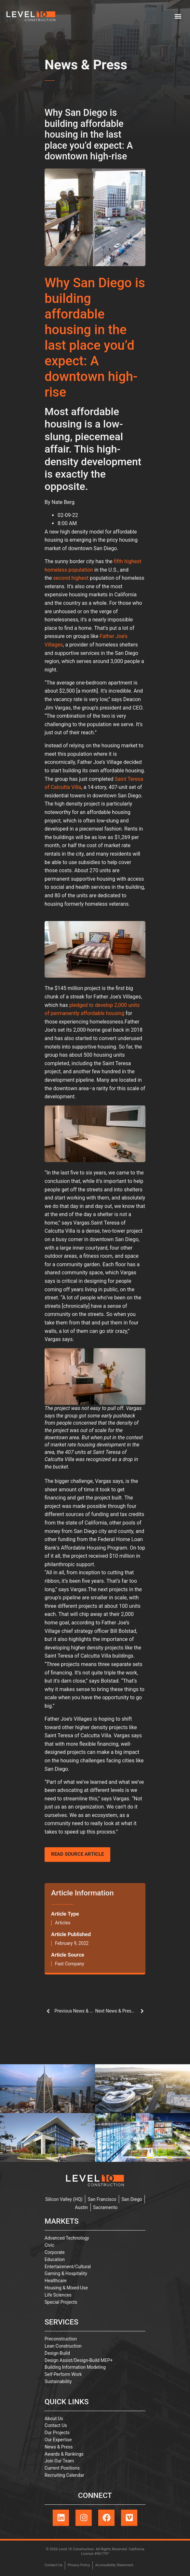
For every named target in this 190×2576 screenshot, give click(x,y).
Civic (49, 2245)
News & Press (86, 66)
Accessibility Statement (114, 2565)
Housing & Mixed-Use (66, 2287)
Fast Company (69, 1963)
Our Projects (57, 2432)
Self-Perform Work (63, 2374)
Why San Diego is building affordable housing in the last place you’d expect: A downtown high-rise (95, 337)
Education (55, 2259)
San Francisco (102, 2199)
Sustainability (58, 2381)
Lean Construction (63, 2346)
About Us (54, 2418)
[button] (178, 16)
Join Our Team (59, 2460)
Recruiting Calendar (64, 2475)
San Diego (132, 2199)
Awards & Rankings (64, 2454)
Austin (81, 2207)
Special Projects (61, 2302)
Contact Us (56, 2425)
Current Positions (62, 2468)
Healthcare (56, 2280)
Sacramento (105, 2207)
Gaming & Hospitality (66, 2273)
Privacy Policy (79, 2565)
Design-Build (57, 2353)
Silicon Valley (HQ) (64, 2199)
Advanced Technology (67, 2238)
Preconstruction (61, 2338)
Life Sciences (58, 2295)
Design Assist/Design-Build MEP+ (79, 2360)
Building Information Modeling (75, 2367)
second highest (71, 578)
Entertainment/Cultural (68, 2266)
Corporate (55, 2252)
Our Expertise (58, 2439)
